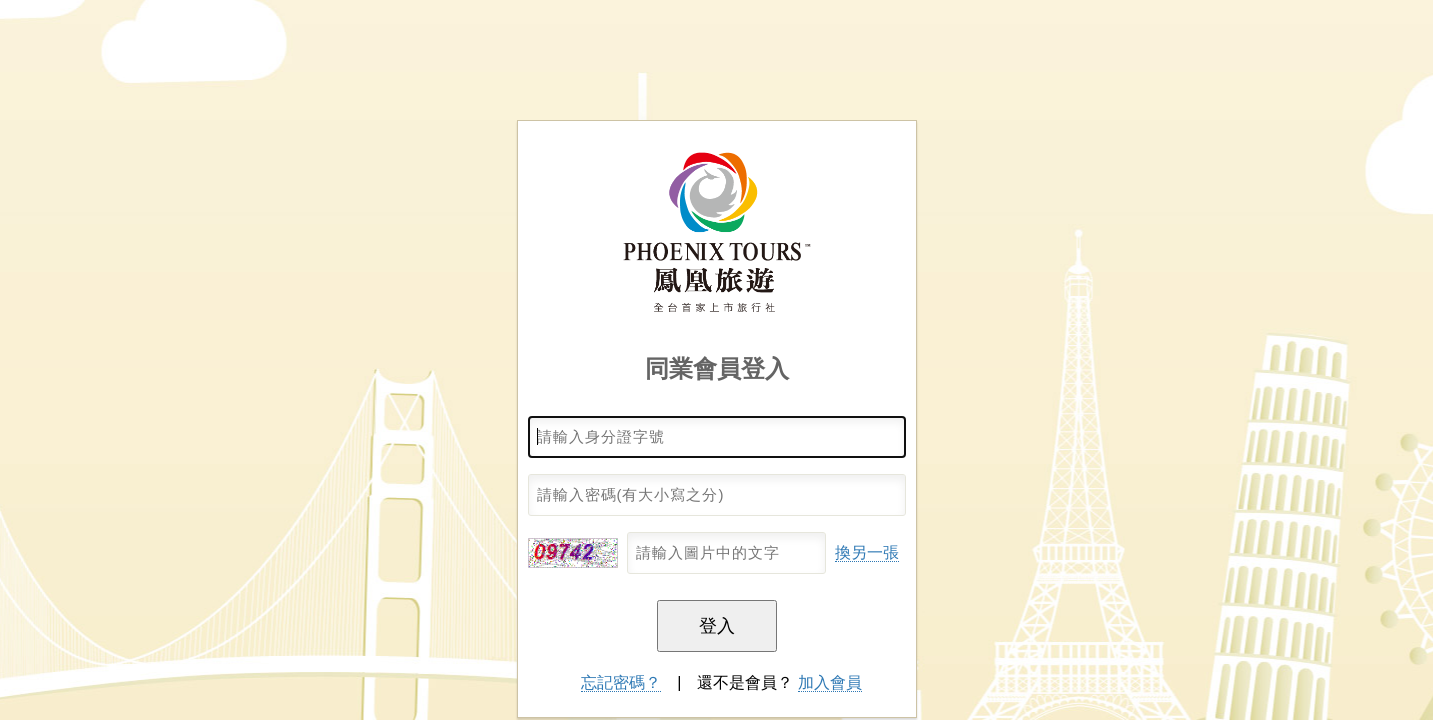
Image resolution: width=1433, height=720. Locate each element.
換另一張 (867, 552)
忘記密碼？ (621, 682)
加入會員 (830, 682)
